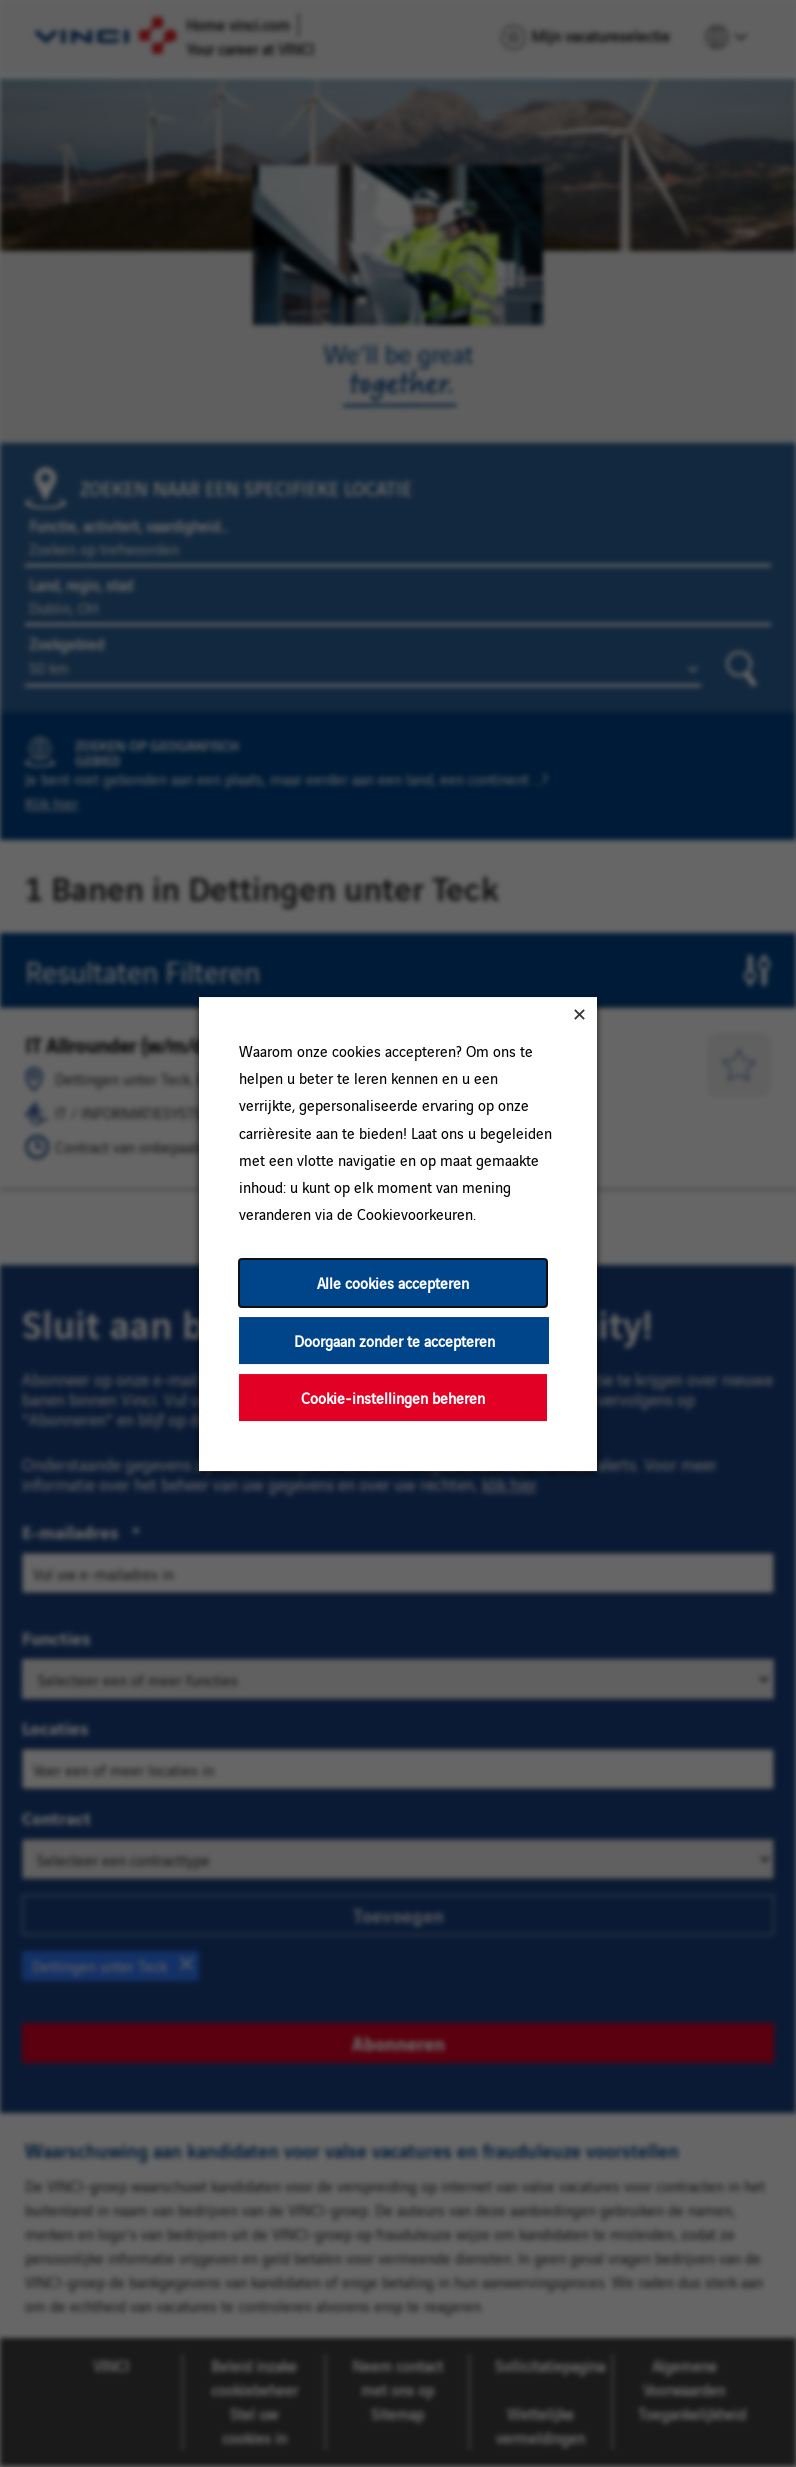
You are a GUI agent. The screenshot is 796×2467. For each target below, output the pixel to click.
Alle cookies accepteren (393, 1282)
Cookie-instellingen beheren (393, 1396)
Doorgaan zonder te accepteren (394, 1339)
